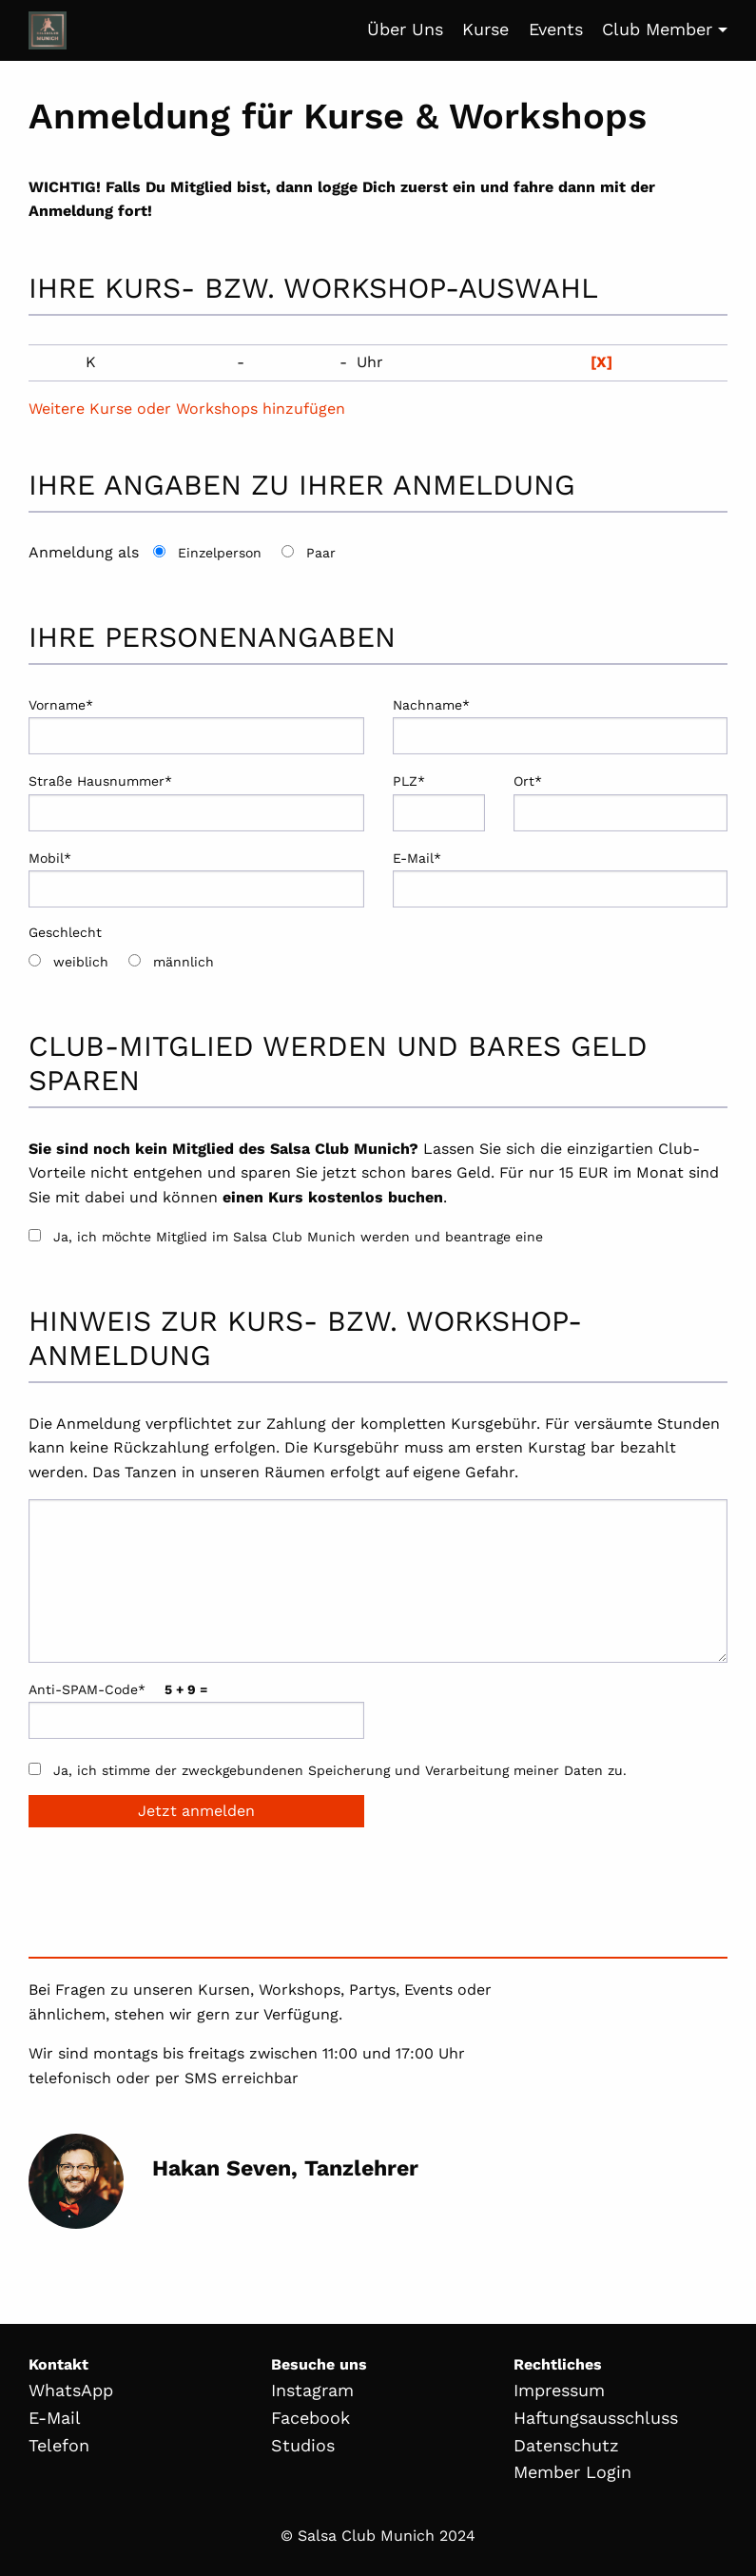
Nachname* (560, 725)
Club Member (657, 29)
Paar (321, 552)
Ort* (620, 801)
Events (556, 29)
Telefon (59, 2445)
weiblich (80, 961)
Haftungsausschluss (596, 2418)
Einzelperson (220, 552)
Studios (303, 2445)
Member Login (572, 2472)
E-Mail (55, 2418)
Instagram (312, 2390)
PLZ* (439, 801)
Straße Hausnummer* (196, 801)
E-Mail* (560, 878)
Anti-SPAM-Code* (196, 1710)
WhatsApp (71, 2390)
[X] (601, 362)
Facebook (310, 2418)
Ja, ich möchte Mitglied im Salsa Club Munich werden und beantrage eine (298, 1236)
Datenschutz (566, 2445)
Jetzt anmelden (196, 1811)
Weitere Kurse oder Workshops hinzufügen (187, 409)
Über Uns (405, 29)
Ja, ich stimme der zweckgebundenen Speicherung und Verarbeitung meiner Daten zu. (340, 1770)
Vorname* (196, 725)
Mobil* (196, 878)
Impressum (559, 2390)
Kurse (485, 29)
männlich (183, 961)
